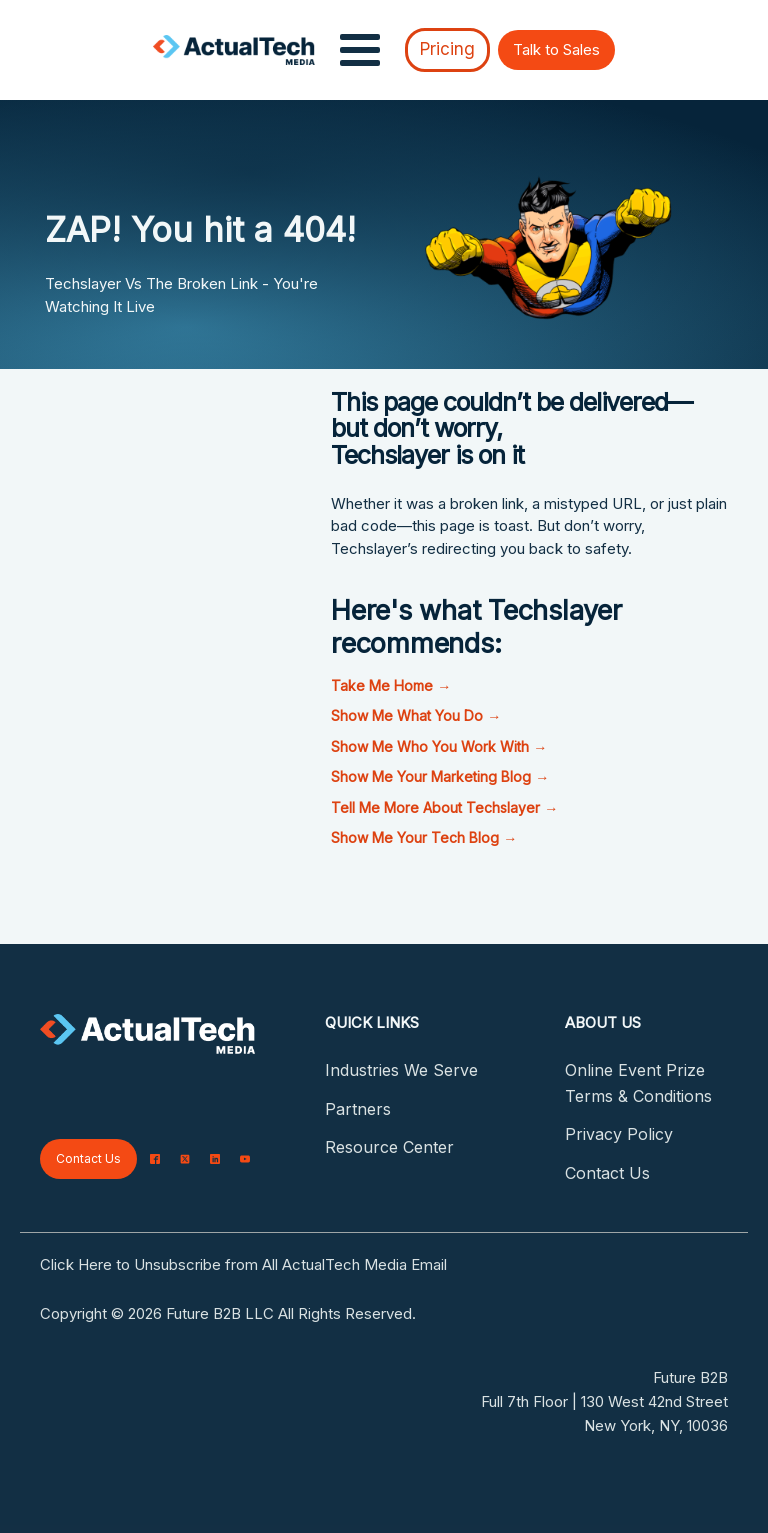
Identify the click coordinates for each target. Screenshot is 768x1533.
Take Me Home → (391, 685)
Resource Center (389, 1147)
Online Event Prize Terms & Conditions (638, 1083)
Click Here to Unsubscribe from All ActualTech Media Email (243, 1264)
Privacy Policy (619, 1134)
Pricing (447, 49)
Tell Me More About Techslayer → (444, 807)
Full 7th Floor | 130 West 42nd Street (604, 1401)
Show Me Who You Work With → (439, 746)
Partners (358, 1109)
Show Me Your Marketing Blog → (440, 776)
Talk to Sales (556, 49)
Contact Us (88, 1158)
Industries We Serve (401, 1070)
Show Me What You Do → (416, 715)
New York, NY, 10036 (656, 1425)
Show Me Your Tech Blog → (424, 837)
